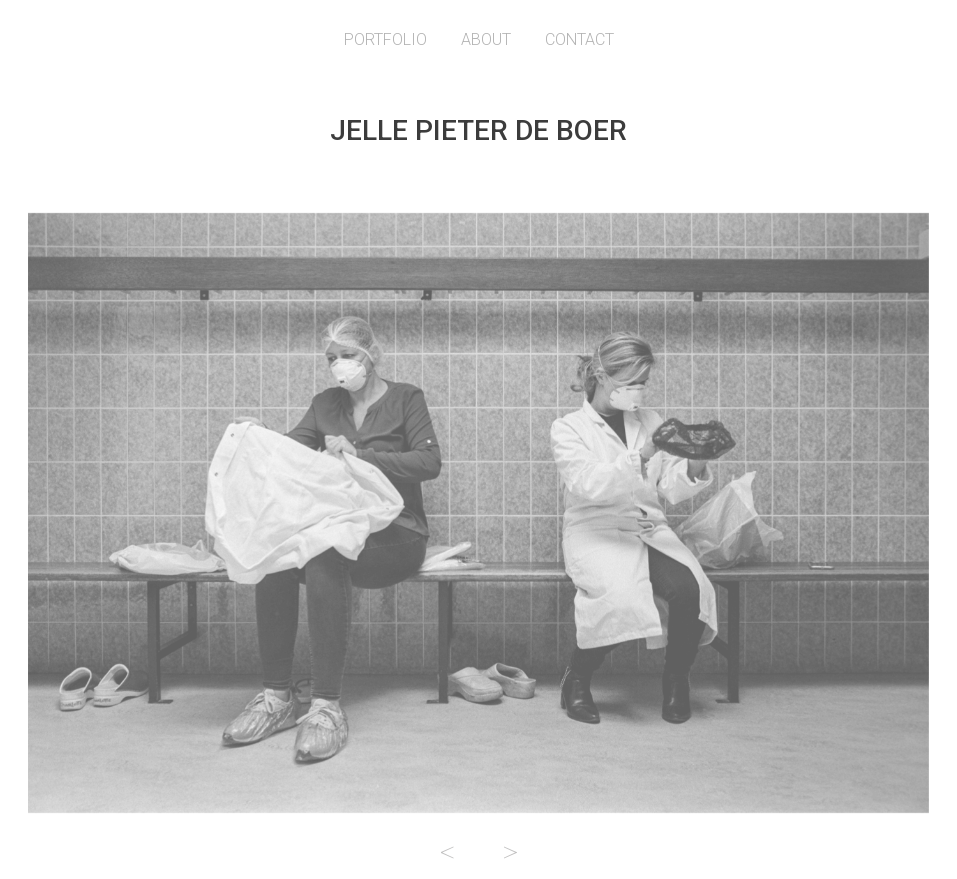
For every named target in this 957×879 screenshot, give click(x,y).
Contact (579, 39)
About (486, 39)
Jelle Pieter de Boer (478, 130)
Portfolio (385, 39)
